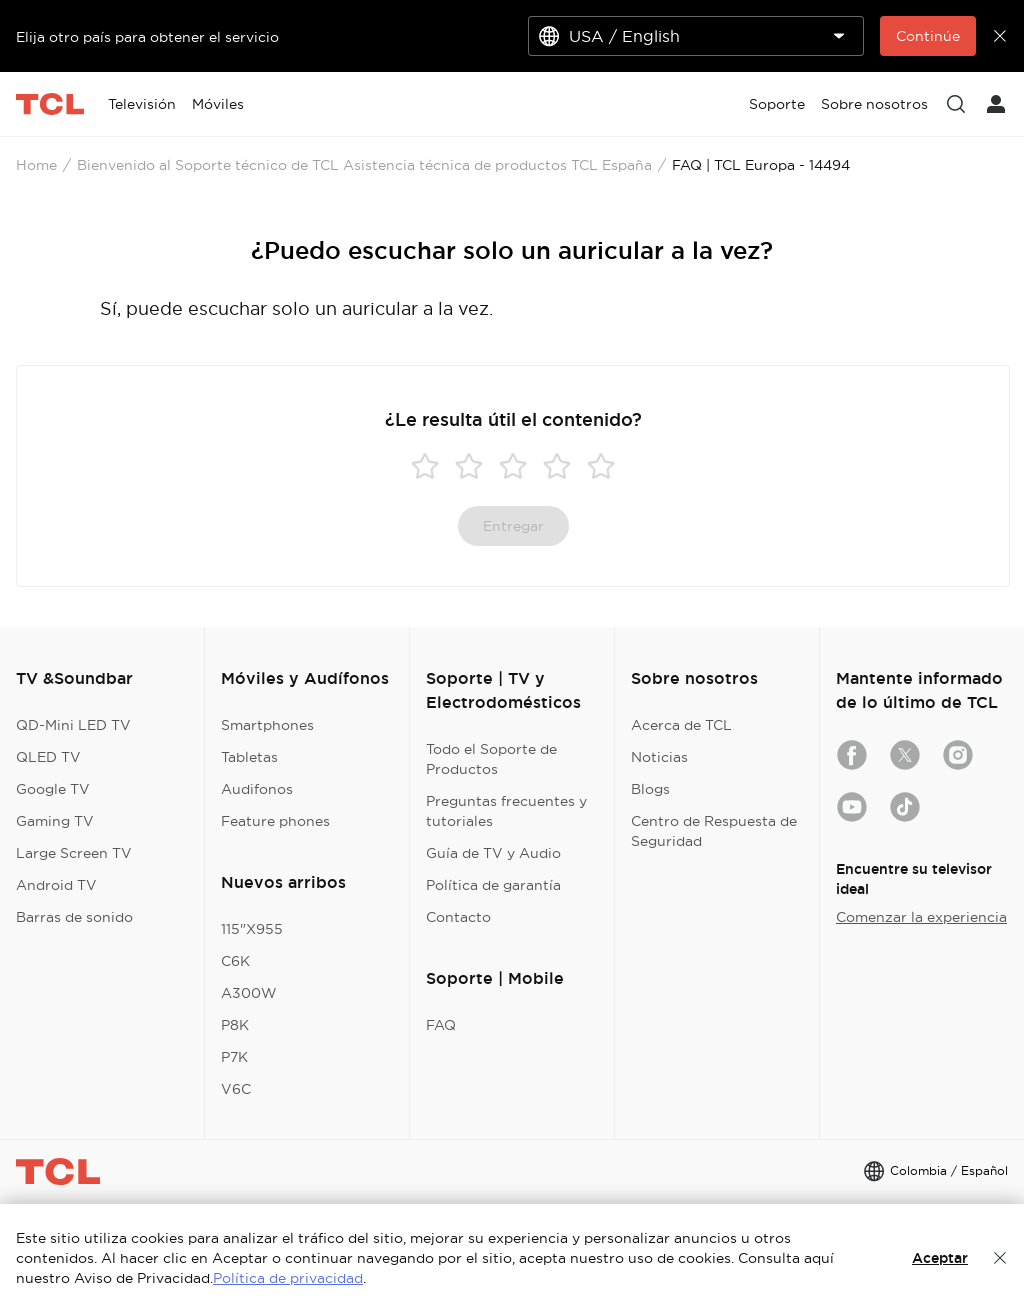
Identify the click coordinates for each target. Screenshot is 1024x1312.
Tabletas (249, 757)
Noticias (659, 757)
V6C (236, 1089)
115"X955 (252, 929)
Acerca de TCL (681, 725)
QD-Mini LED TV (73, 725)
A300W (249, 993)
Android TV (56, 885)
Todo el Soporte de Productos (491, 759)
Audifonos (257, 789)
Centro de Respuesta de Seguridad (714, 831)
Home (36, 165)
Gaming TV (55, 821)
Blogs (650, 789)
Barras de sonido (74, 917)
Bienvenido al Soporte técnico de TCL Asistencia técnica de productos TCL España (364, 165)
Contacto (458, 917)
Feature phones (275, 821)
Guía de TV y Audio (493, 853)
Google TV (53, 789)
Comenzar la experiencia (921, 917)
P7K (234, 1057)
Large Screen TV (74, 853)
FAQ (441, 1025)
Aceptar (940, 1258)
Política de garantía (493, 885)
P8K (235, 1025)
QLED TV (48, 757)
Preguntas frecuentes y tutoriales (506, 811)
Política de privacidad (288, 1278)
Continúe (928, 36)
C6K (235, 961)
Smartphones (267, 725)
